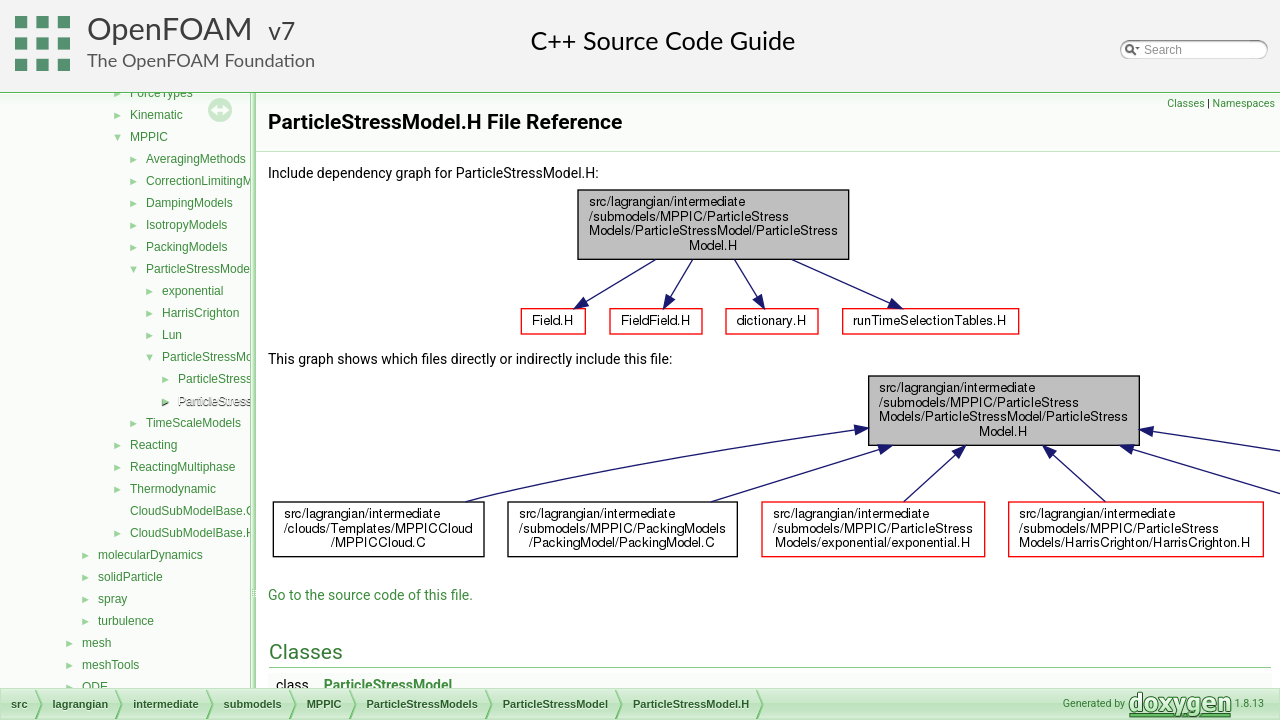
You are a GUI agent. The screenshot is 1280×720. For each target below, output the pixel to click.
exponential (192, 291)
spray (112, 599)
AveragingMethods (196, 159)
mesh (96, 643)
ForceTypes (161, 93)
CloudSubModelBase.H (192, 533)
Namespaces (1244, 103)
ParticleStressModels (202, 269)
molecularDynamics (150, 555)
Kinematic (156, 115)
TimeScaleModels (193, 423)
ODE (95, 687)
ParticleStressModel (215, 357)
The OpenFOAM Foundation (201, 60)
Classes (1185, 103)
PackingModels (186, 247)
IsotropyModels (186, 225)
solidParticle (130, 577)
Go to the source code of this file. (370, 595)
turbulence (126, 621)
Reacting (153, 445)
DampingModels (189, 203)
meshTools (110, 665)
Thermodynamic (173, 489)
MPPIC (149, 137)
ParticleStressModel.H (237, 401)
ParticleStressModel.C (237, 379)
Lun (172, 335)
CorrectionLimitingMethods (217, 181)
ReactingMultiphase (182, 467)
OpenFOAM (170, 28)
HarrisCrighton (200, 313)
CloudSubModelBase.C (192, 511)
